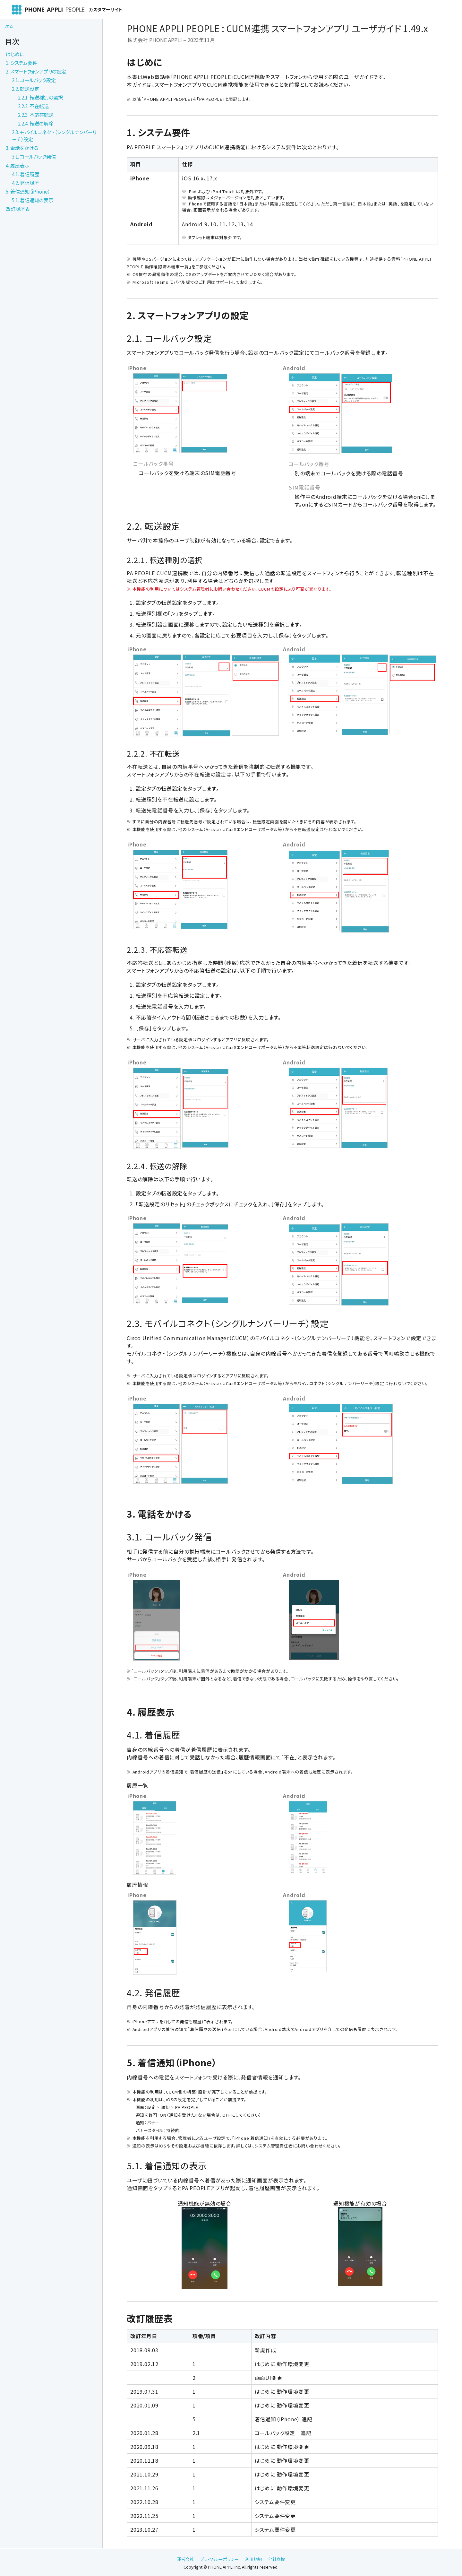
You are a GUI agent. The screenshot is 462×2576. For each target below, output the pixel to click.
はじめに (15, 53)
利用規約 (253, 2559)
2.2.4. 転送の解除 (35, 123)
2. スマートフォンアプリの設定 (36, 71)
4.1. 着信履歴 (25, 174)
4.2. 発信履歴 (25, 182)
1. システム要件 (21, 62)
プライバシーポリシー (219, 2559)
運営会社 (185, 2559)
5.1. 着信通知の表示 (32, 200)
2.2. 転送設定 (25, 88)
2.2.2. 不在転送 (33, 105)
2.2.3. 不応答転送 (36, 114)
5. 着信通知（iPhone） (28, 191)
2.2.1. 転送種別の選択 (40, 97)
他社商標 (276, 2559)
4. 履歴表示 (18, 165)
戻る (9, 26)
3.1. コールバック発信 (34, 156)
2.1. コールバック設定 (34, 79)
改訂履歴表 (18, 208)
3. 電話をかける (22, 147)
